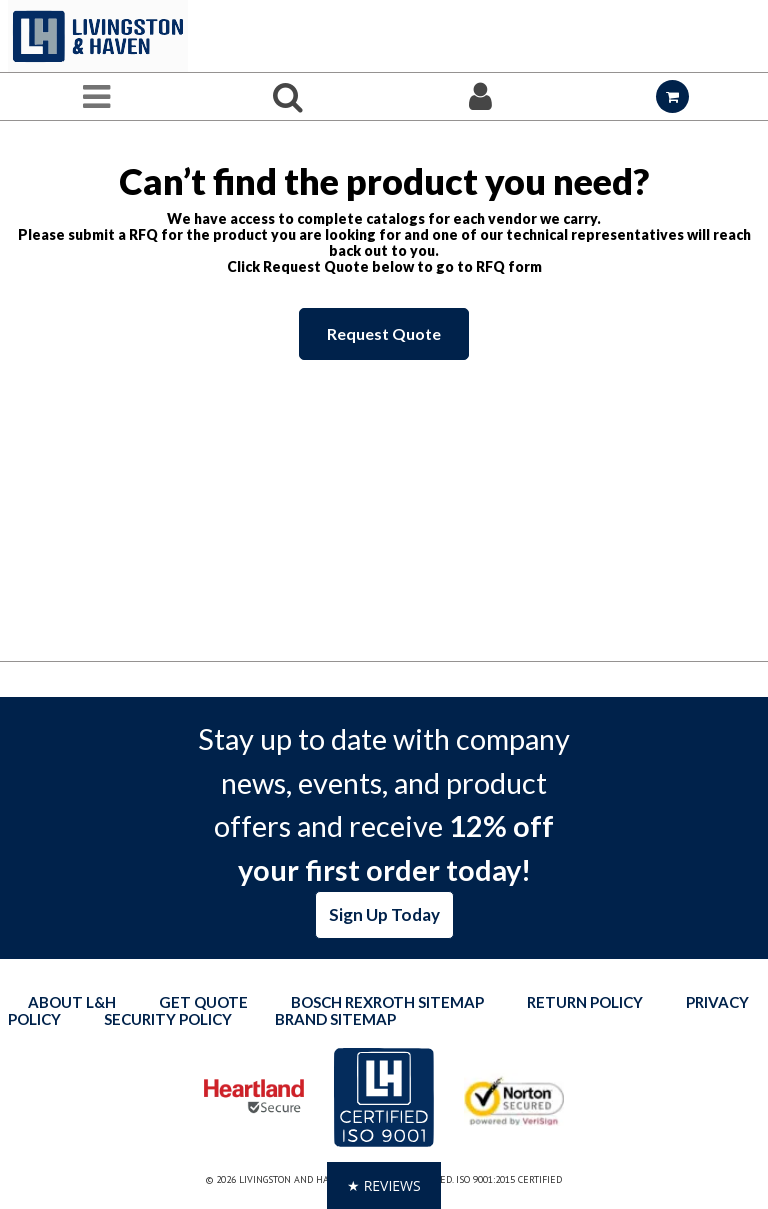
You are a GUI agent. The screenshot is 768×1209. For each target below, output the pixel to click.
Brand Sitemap (335, 1019)
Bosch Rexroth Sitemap (387, 1002)
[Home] (98, 36)
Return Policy (585, 1002)
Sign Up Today (384, 914)
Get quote (203, 1002)
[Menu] (96, 96)
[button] (384, 1185)
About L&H (72, 1002)
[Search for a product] (288, 96)
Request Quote (384, 333)
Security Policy (168, 1019)
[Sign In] (480, 96)
